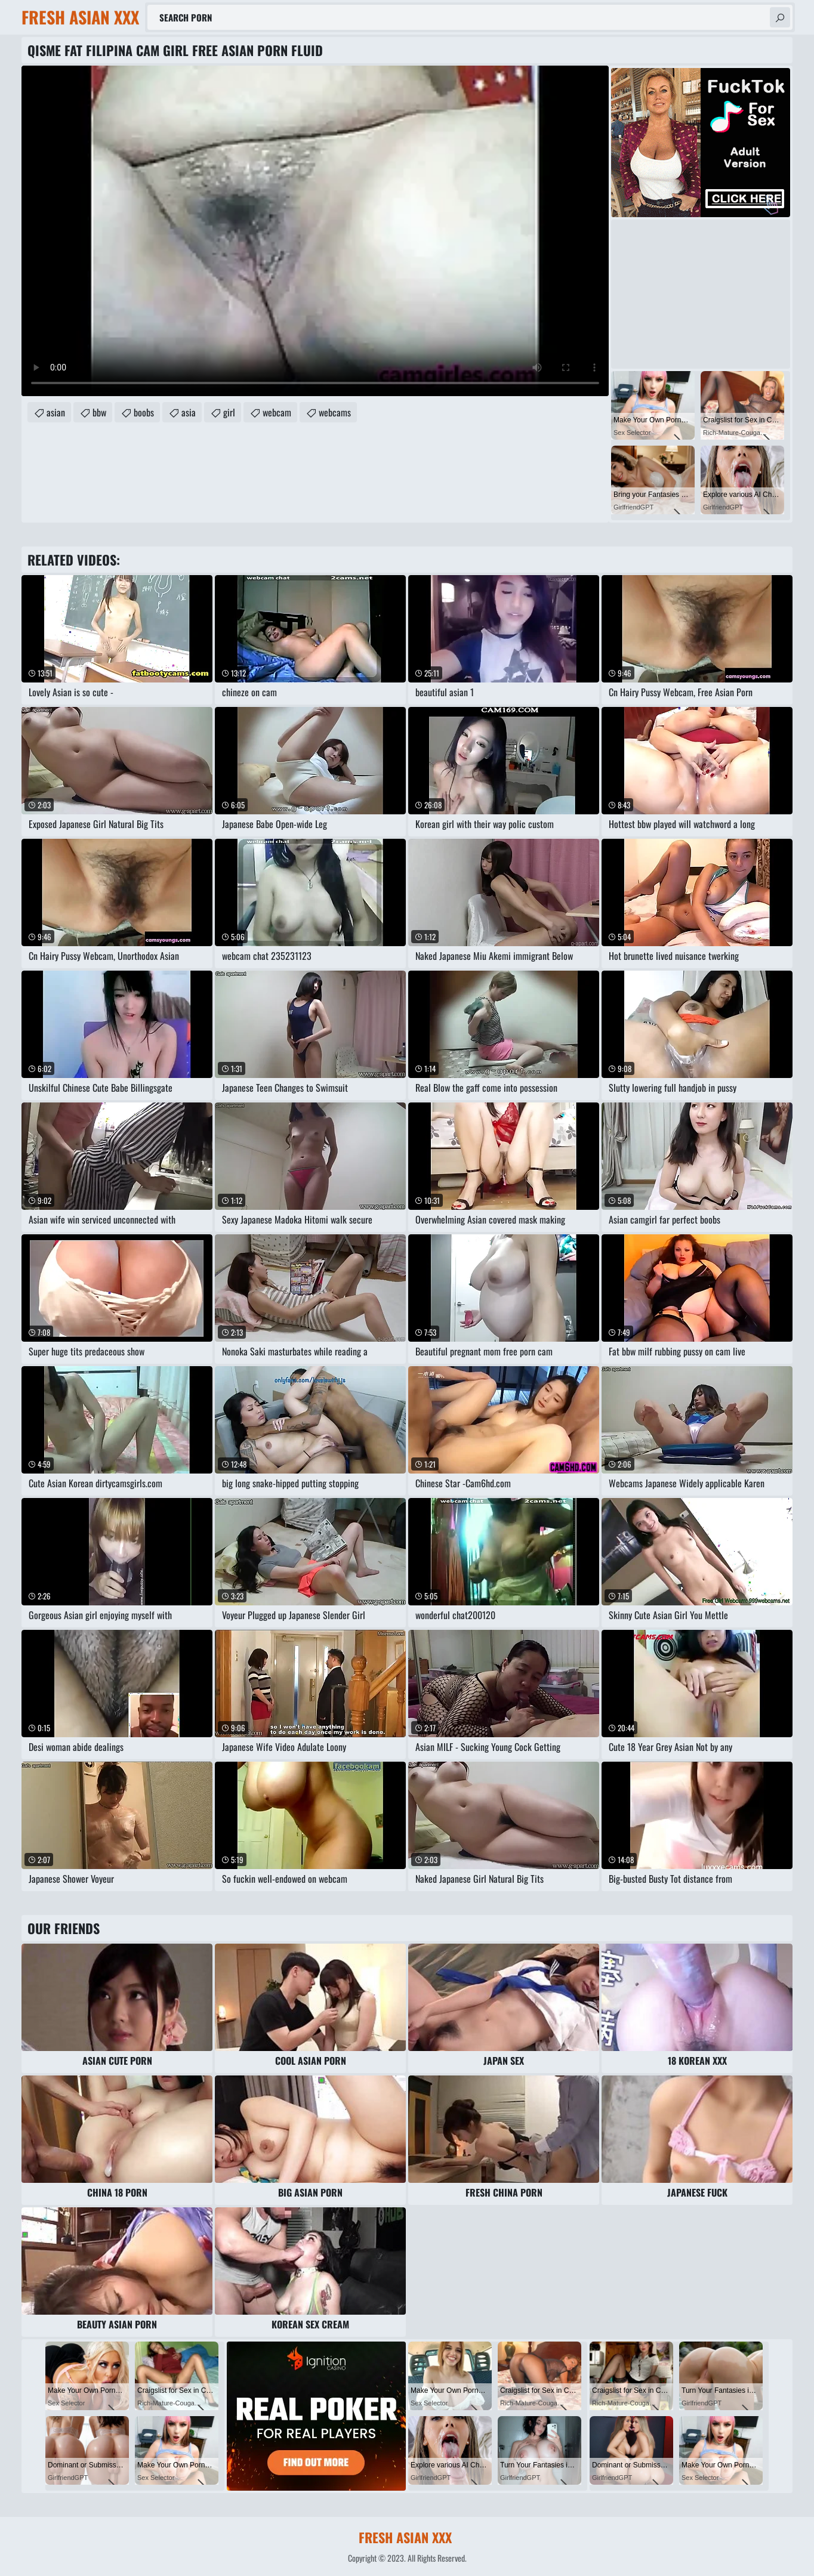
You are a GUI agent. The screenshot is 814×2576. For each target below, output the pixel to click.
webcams (335, 412)
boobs (144, 412)
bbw (99, 412)
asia (188, 412)
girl (229, 412)
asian (56, 412)
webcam (277, 412)
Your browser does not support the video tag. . (315, 231)
